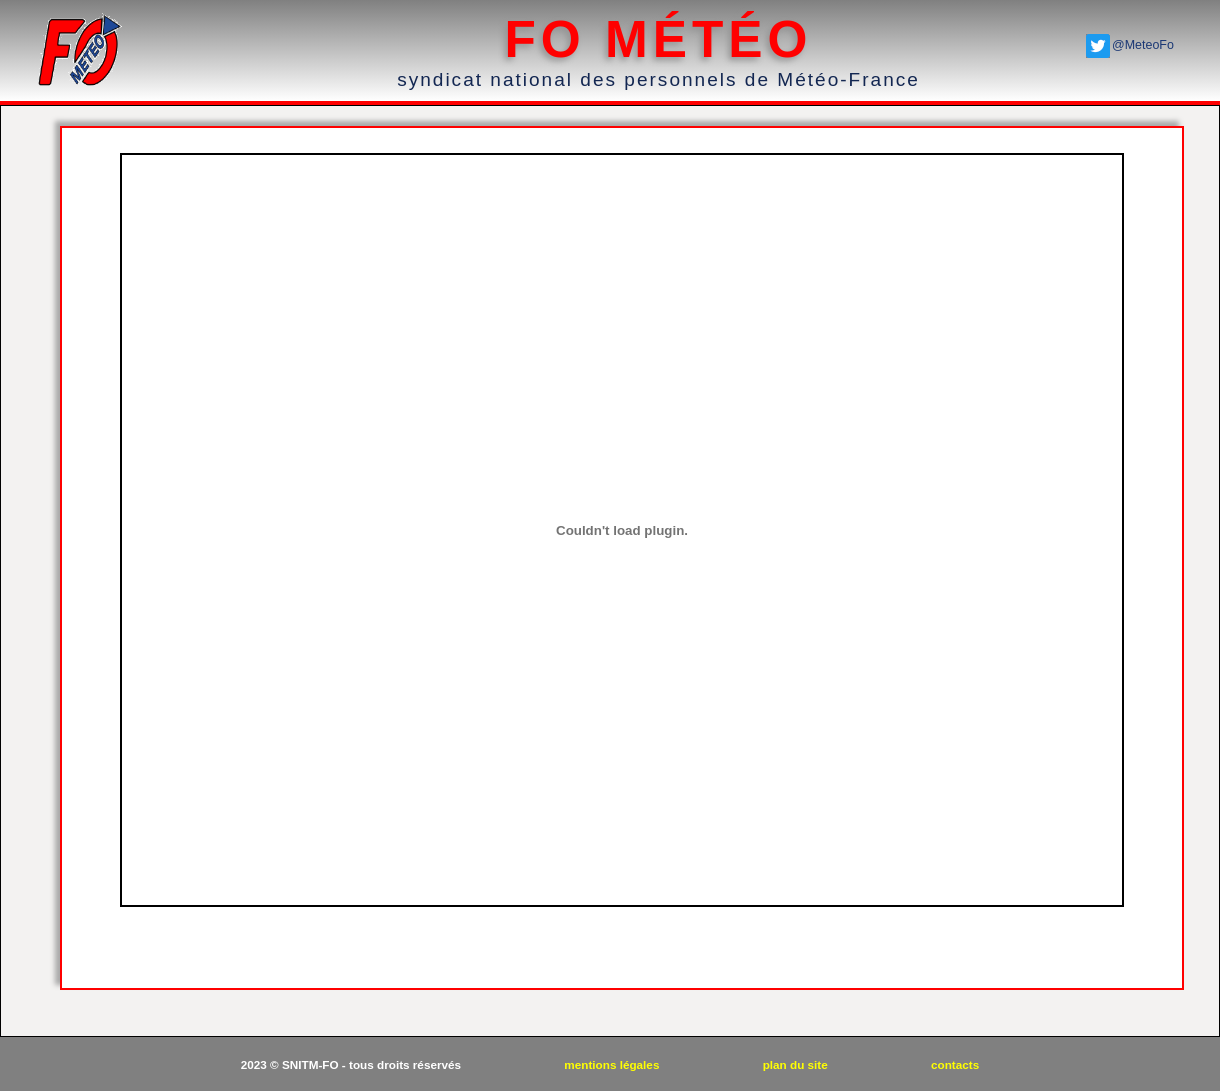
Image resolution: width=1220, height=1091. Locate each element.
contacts (955, 1064)
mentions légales (613, 1064)
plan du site (797, 1064)
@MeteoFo (1143, 45)
